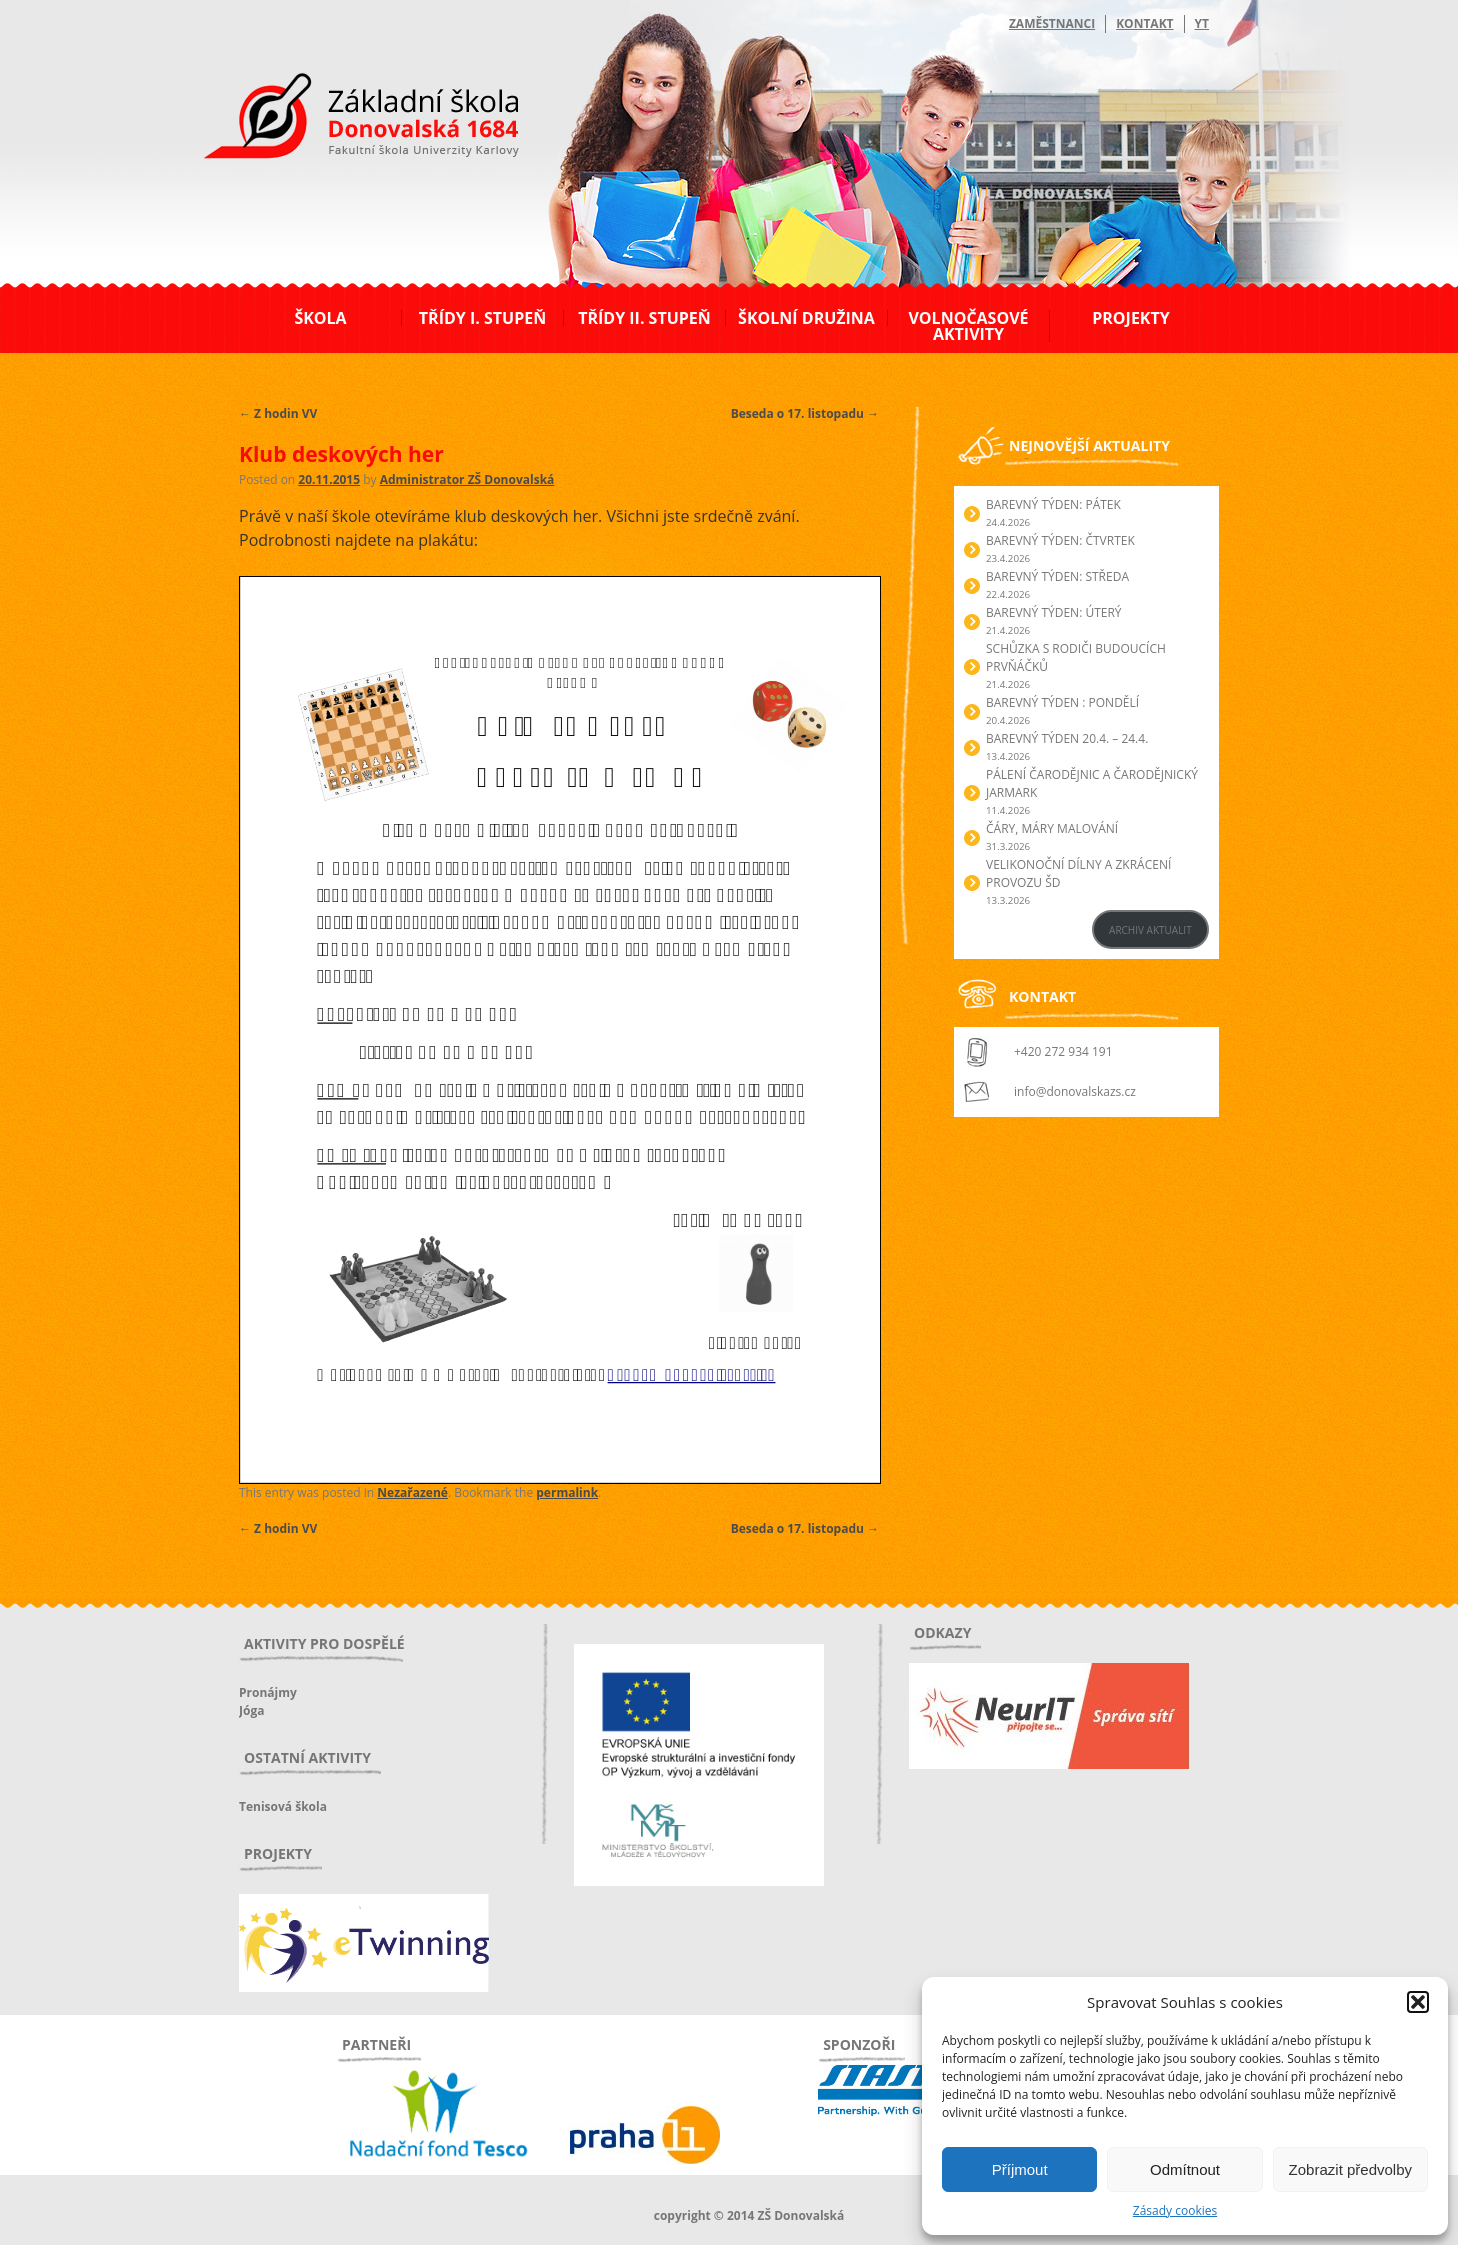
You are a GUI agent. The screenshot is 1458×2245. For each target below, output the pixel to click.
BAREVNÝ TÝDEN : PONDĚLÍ (1062, 702)
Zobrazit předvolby (1350, 2169)
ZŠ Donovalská (347, 119)
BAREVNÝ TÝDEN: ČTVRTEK (1060, 540)
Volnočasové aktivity (968, 326)
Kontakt (1144, 23)
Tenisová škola (283, 1806)
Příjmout (1020, 2169)
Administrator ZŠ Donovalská (467, 479)
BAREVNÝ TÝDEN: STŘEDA (1057, 576)
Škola (320, 318)
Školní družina (806, 318)
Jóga (251, 1710)
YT (1202, 23)
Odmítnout (1185, 2169)
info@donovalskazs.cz (1075, 1091)
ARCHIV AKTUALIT (1150, 930)
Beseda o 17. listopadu (805, 413)
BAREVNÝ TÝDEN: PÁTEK (1053, 504)
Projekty (1130, 318)
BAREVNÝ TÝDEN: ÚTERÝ (1054, 612)
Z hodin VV (278, 413)
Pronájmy (268, 1692)
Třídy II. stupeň (644, 318)
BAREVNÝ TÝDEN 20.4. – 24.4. (1067, 738)
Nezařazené (412, 1492)
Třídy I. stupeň (482, 318)
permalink (567, 1492)
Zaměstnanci (1052, 23)
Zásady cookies (1175, 2210)
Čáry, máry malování (1052, 828)
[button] (1418, 2002)
